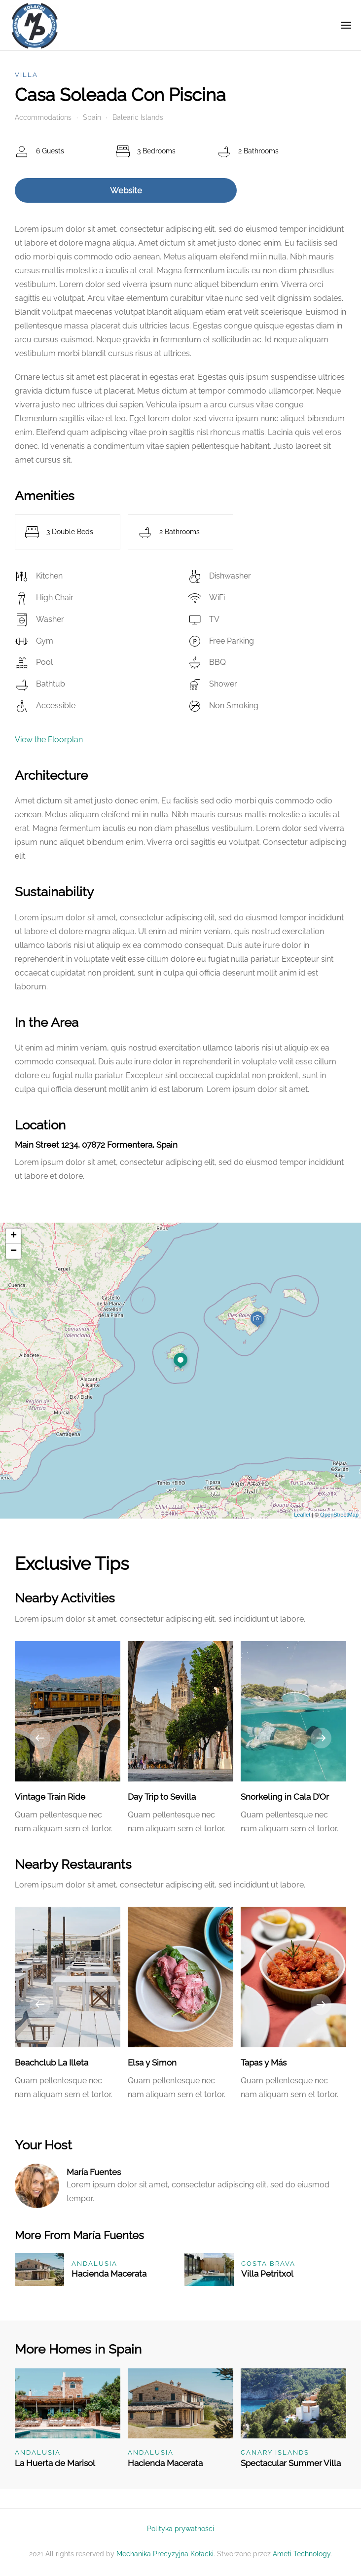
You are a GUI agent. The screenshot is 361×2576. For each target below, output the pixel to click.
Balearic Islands (137, 117)
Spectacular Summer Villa (291, 2463)
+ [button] (13, 1236)
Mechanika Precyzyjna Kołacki (165, 2554)
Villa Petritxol (267, 2274)
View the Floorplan (49, 739)
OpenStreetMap (339, 1515)
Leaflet (302, 1515)
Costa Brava (268, 2263)
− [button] (13, 1251)
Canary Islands (275, 2452)
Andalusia (94, 2263)
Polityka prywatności (180, 2529)
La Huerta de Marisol (55, 2463)
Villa (26, 74)
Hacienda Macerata (109, 2274)
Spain (92, 117)
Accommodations (43, 117)
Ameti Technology (301, 2554)
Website (126, 190)
